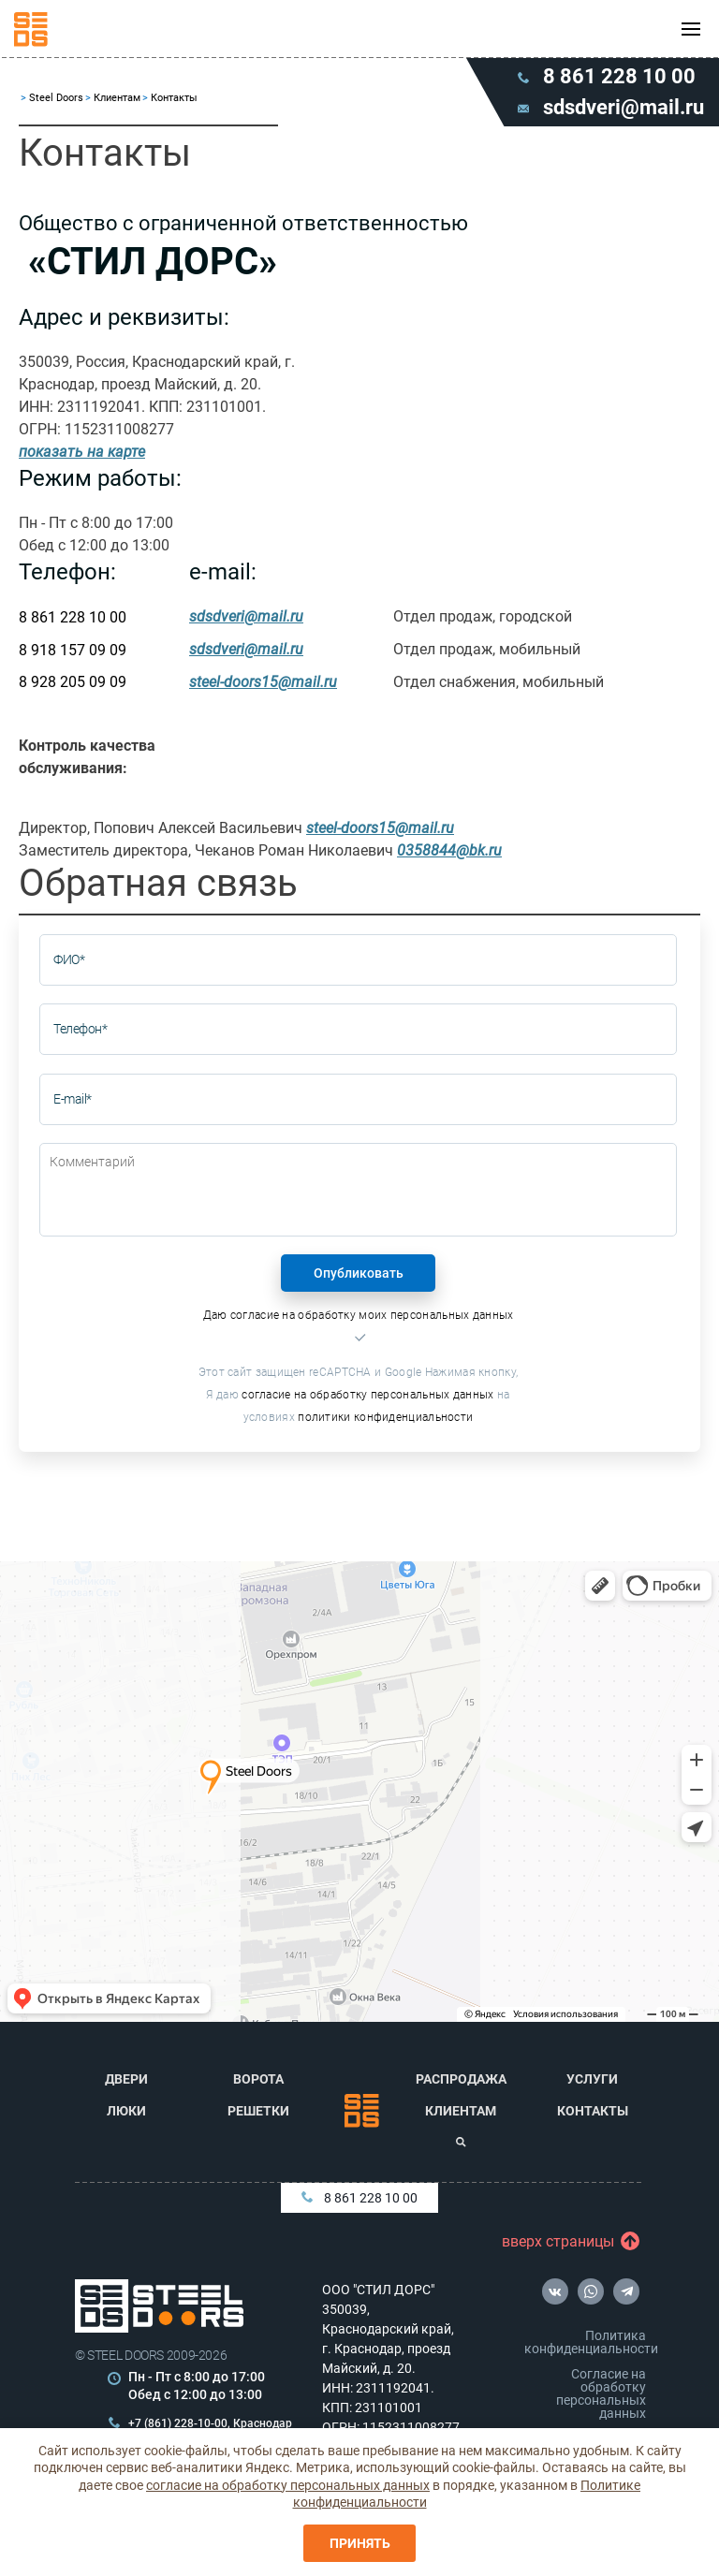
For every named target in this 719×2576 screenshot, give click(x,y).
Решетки (258, 2110)
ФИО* (68, 959)
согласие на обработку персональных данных (367, 1394)
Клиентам (117, 98)
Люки (126, 2110)
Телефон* (80, 1028)
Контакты (592, 2110)
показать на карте (82, 452)
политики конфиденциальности (385, 1417)
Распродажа (461, 2078)
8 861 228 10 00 (72, 617)
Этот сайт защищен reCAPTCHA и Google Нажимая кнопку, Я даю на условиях (358, 1395)
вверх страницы (563, 2241)
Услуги (592, 2078)
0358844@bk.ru (449, 850)
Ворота (258, 2078)
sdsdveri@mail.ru (246, 616)
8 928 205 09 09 (72, 682)
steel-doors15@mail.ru (263, 682)
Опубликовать (359, 1273)
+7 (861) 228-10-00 (177, 2423)
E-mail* (72, 1098)
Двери (126, 2078)
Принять (360, 2543)
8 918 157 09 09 (72, 650)
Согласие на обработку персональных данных (601, 2393)
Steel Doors (56, 98)
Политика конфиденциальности (588, 2342)
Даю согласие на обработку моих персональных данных (358, 1315)
